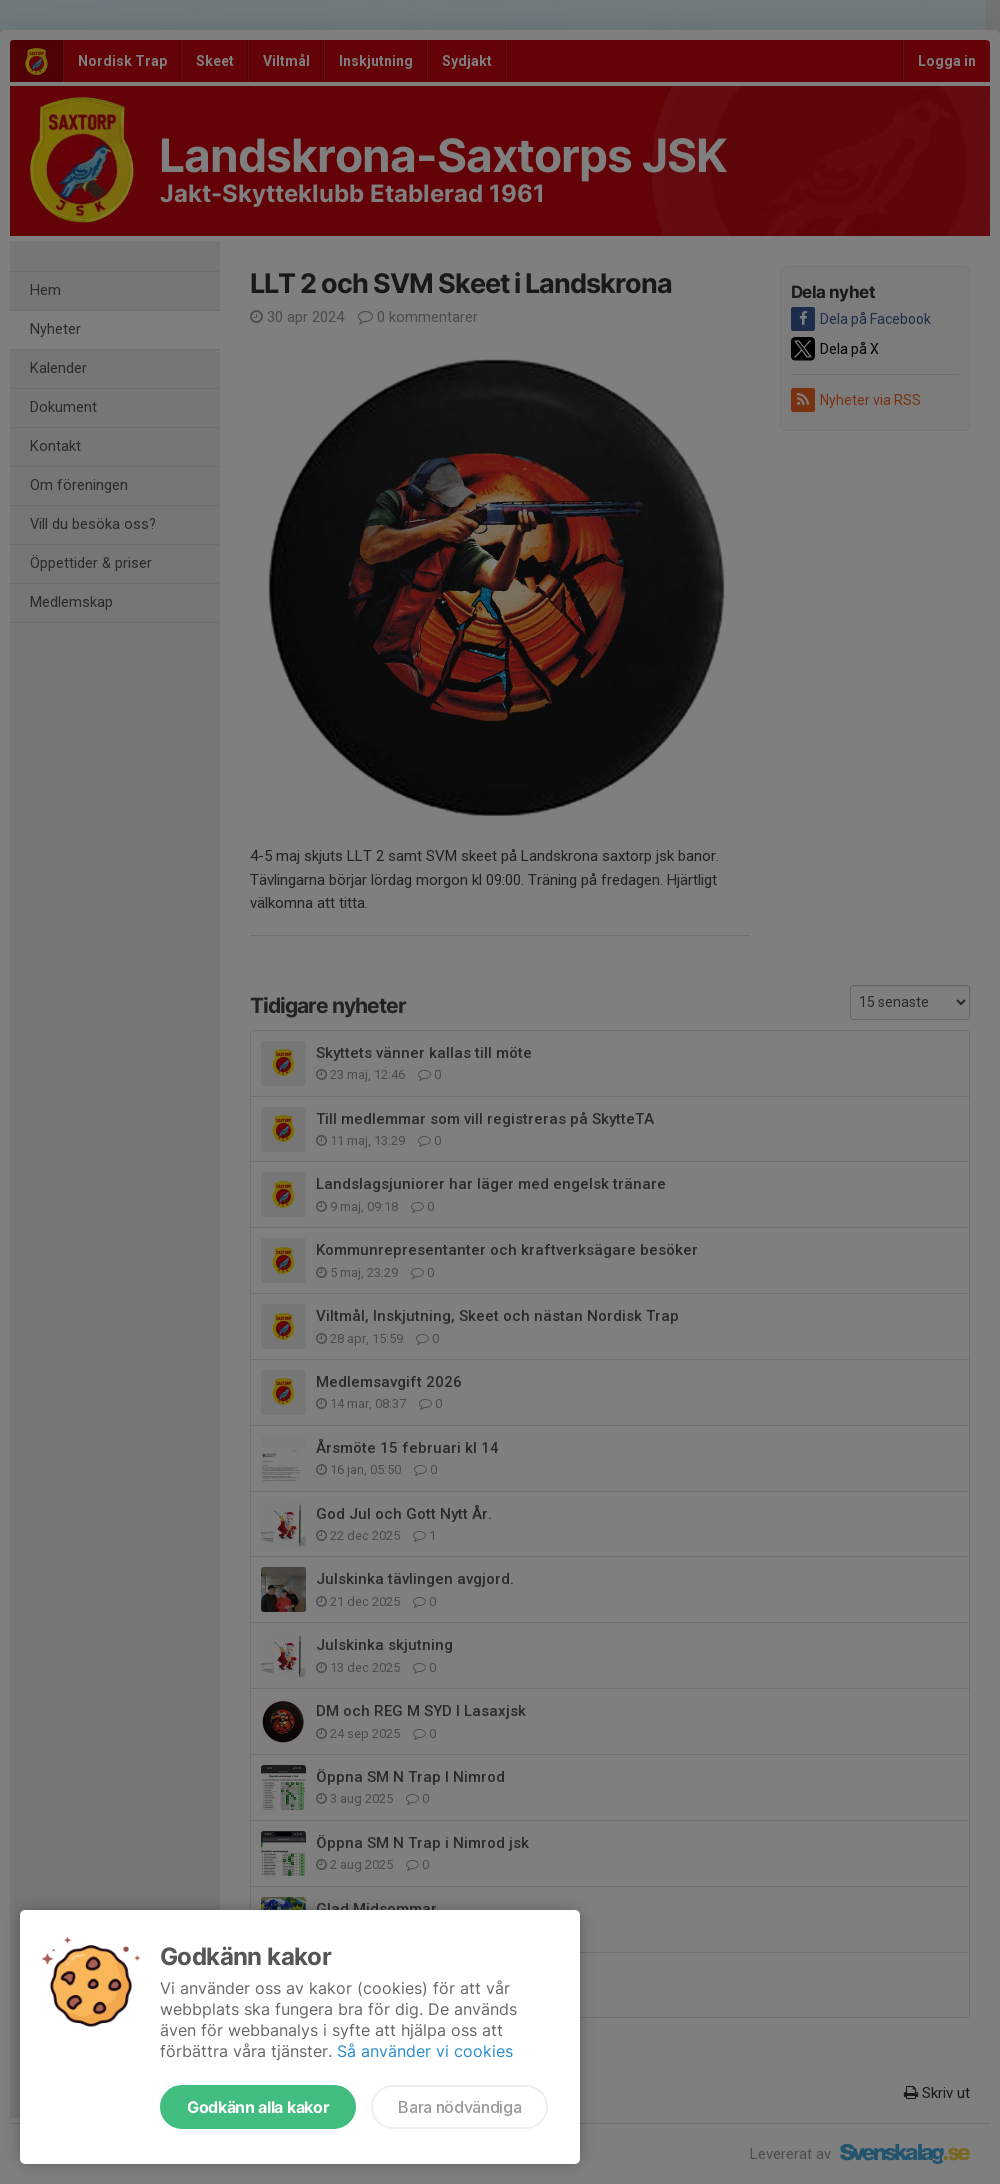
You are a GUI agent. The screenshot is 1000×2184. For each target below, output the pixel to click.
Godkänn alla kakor (258, 2107)
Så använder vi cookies (425, 2051)
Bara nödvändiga (459, 2107)
